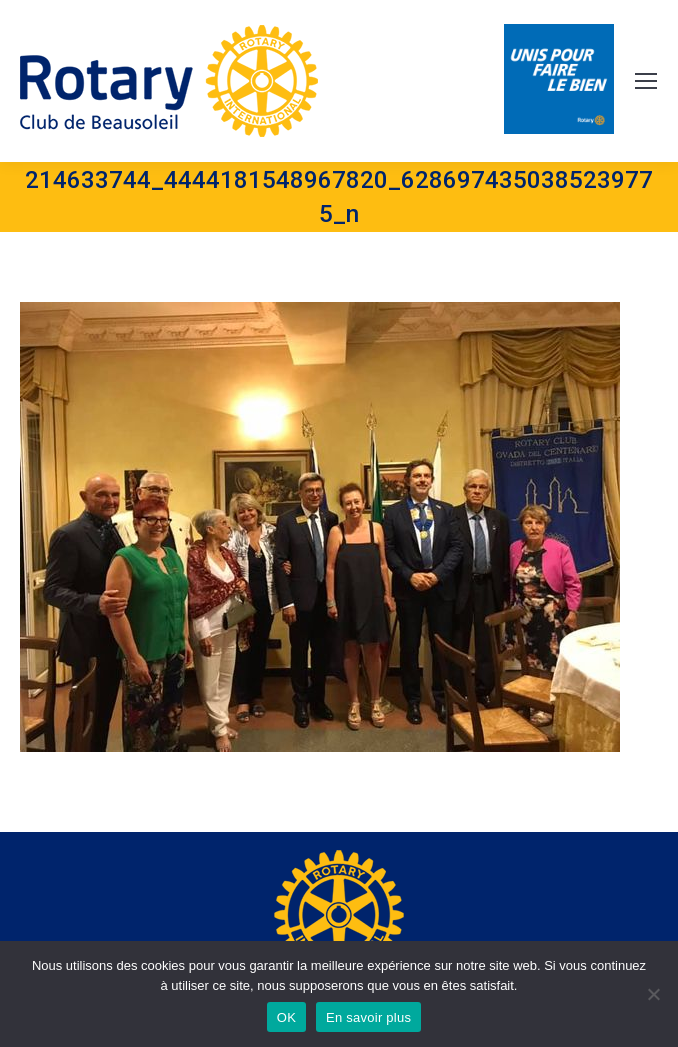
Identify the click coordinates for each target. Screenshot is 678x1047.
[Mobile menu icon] (646, 81)
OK (286, 1017)
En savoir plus (368, 1017)
